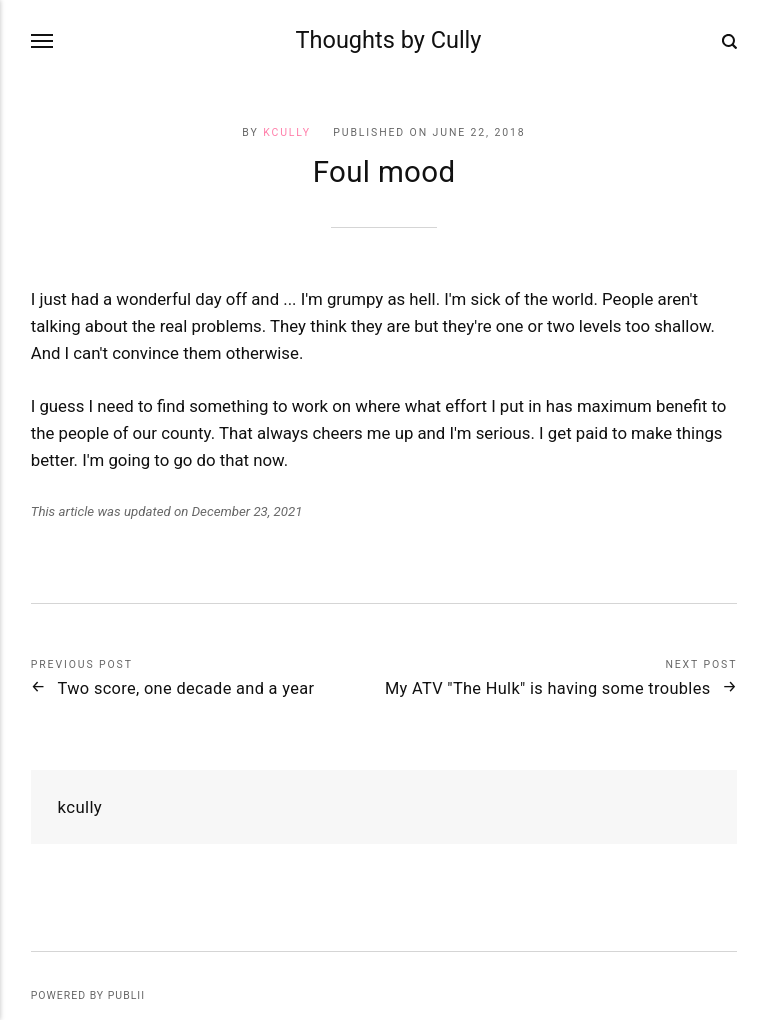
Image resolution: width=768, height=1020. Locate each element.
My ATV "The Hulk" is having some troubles (548, 688)
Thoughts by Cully (389, 40)
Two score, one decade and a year (186, 688)
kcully (287, 132)
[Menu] (43, 41)
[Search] (729, 41)
